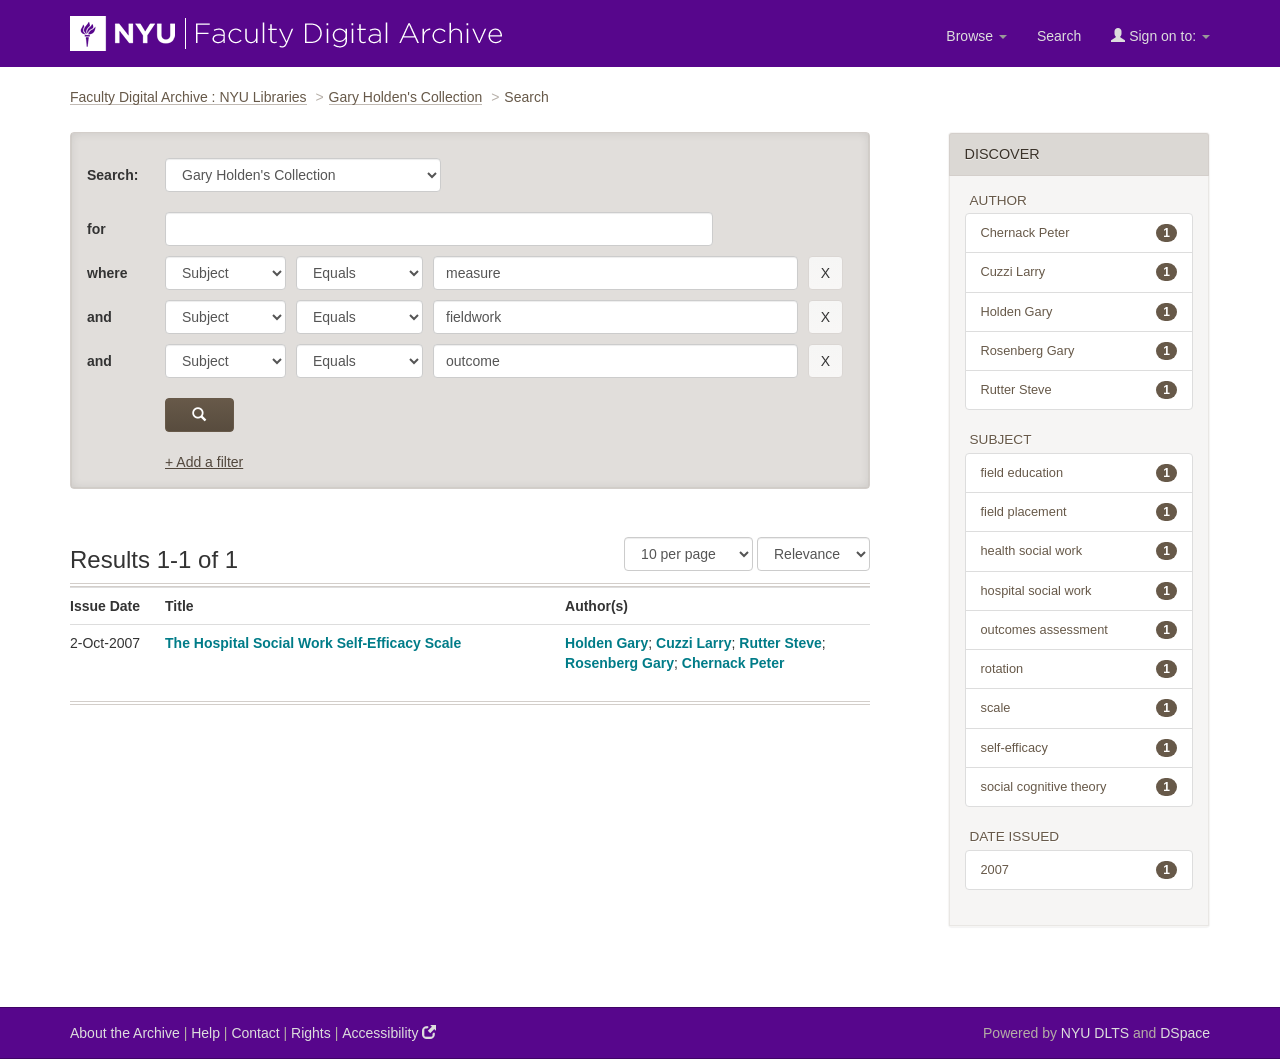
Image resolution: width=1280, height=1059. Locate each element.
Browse (976, 36)
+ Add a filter (204, 462)
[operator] (359, 273)
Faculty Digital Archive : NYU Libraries (188, 97)
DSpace (1185, 1033)
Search (1059, 36)
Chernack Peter (733, 663)
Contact (255, 1033)
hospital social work (1079, 591)
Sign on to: (1160, 35)
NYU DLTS (1095, 1033)
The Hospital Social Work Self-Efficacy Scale (313, 643)
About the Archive (125, 1033)
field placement (1079, 512)
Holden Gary (606, 643)
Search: (112, 175)
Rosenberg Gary (619, 663)
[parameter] (225, 273)
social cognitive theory (1079, 787)
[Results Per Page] (688, 554)
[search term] (615, 273)
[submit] (199, 415)
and (99, 317)
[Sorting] (813, 554)
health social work (1079, 551)
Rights (311, 1033)
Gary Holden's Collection (406, 97)
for (96, 229)
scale (1079, 708)
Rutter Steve (780, 643)
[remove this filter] (825, 273)
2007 (1079, 870)
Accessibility (389, 1032)
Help (205, 1033)
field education (1079, 473)
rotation (1079, 669)
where (107, 273)
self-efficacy (1079, 748)
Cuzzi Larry (693, 643)
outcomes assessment (1079, 630)
